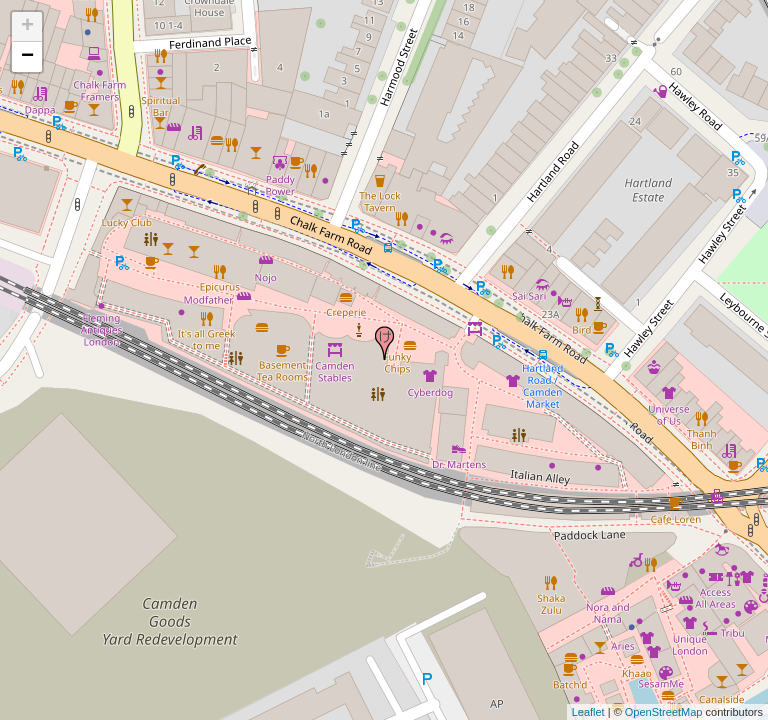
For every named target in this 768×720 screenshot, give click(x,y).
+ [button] (27, 27)
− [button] (27, 57)
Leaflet (588, 712)
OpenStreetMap (664, 712)
